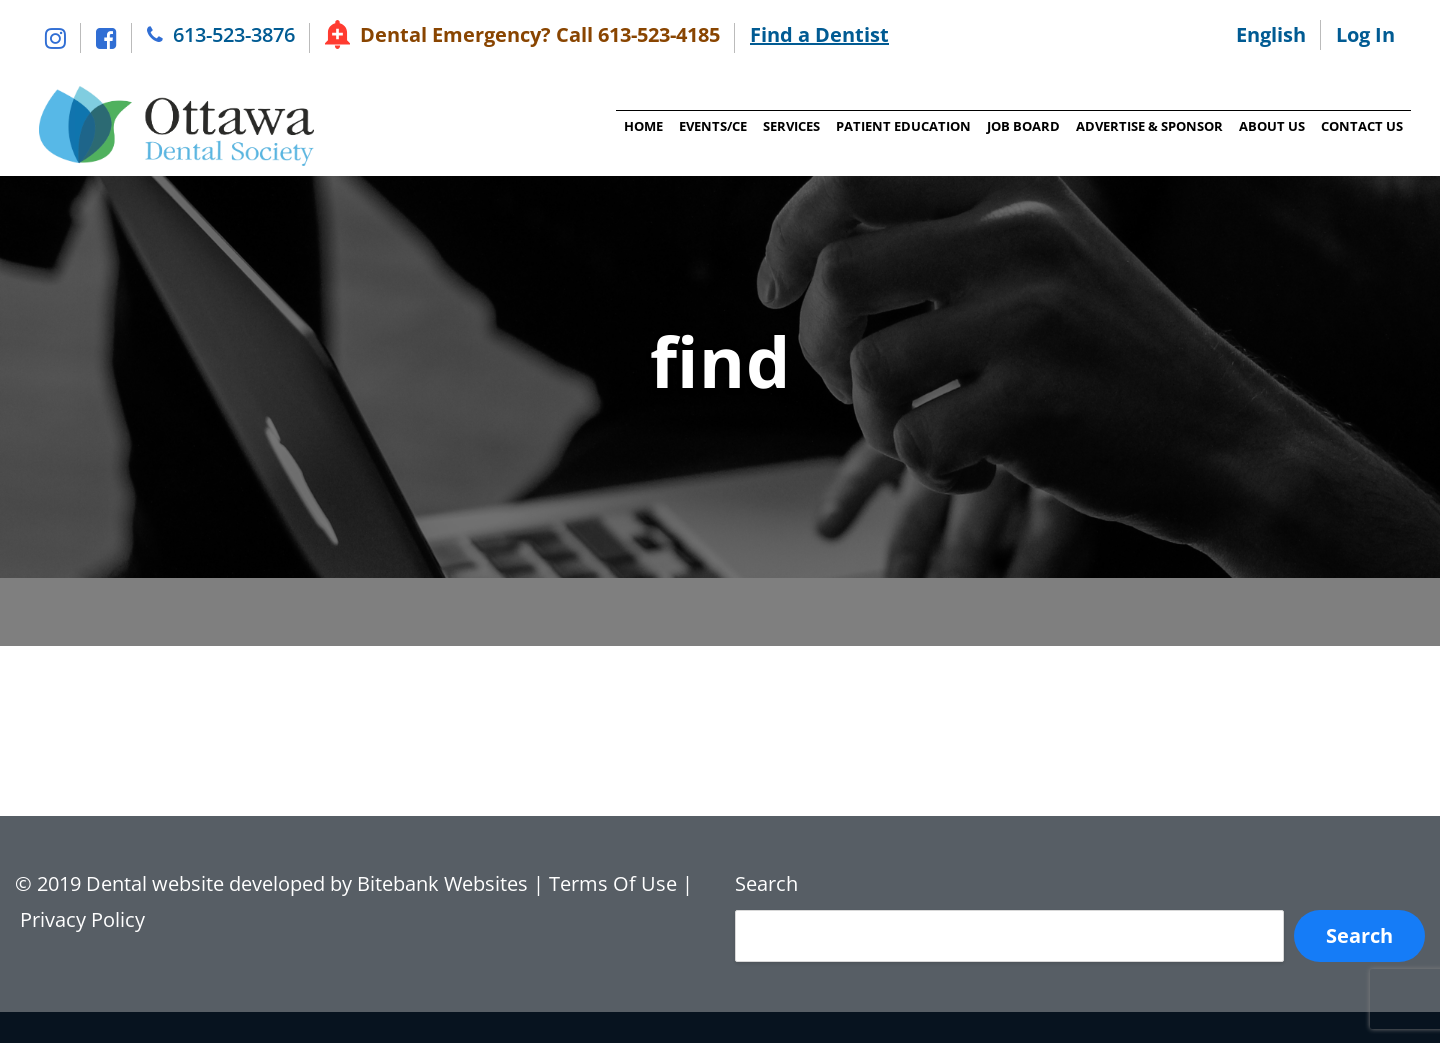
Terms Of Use (613, 883)
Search (766, 883)
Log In (1365, 34)
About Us (1270, 126)
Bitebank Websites (442, 883)
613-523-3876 (234, 34)
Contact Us (1360, 126)
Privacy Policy (85, 919)
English (1271, 34)
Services (789, 126)
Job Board (1021, 126)
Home (641, 126)
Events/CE (711, 126)
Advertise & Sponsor (1147, 126)
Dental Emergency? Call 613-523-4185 (540, 34)
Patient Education (901, 126)
